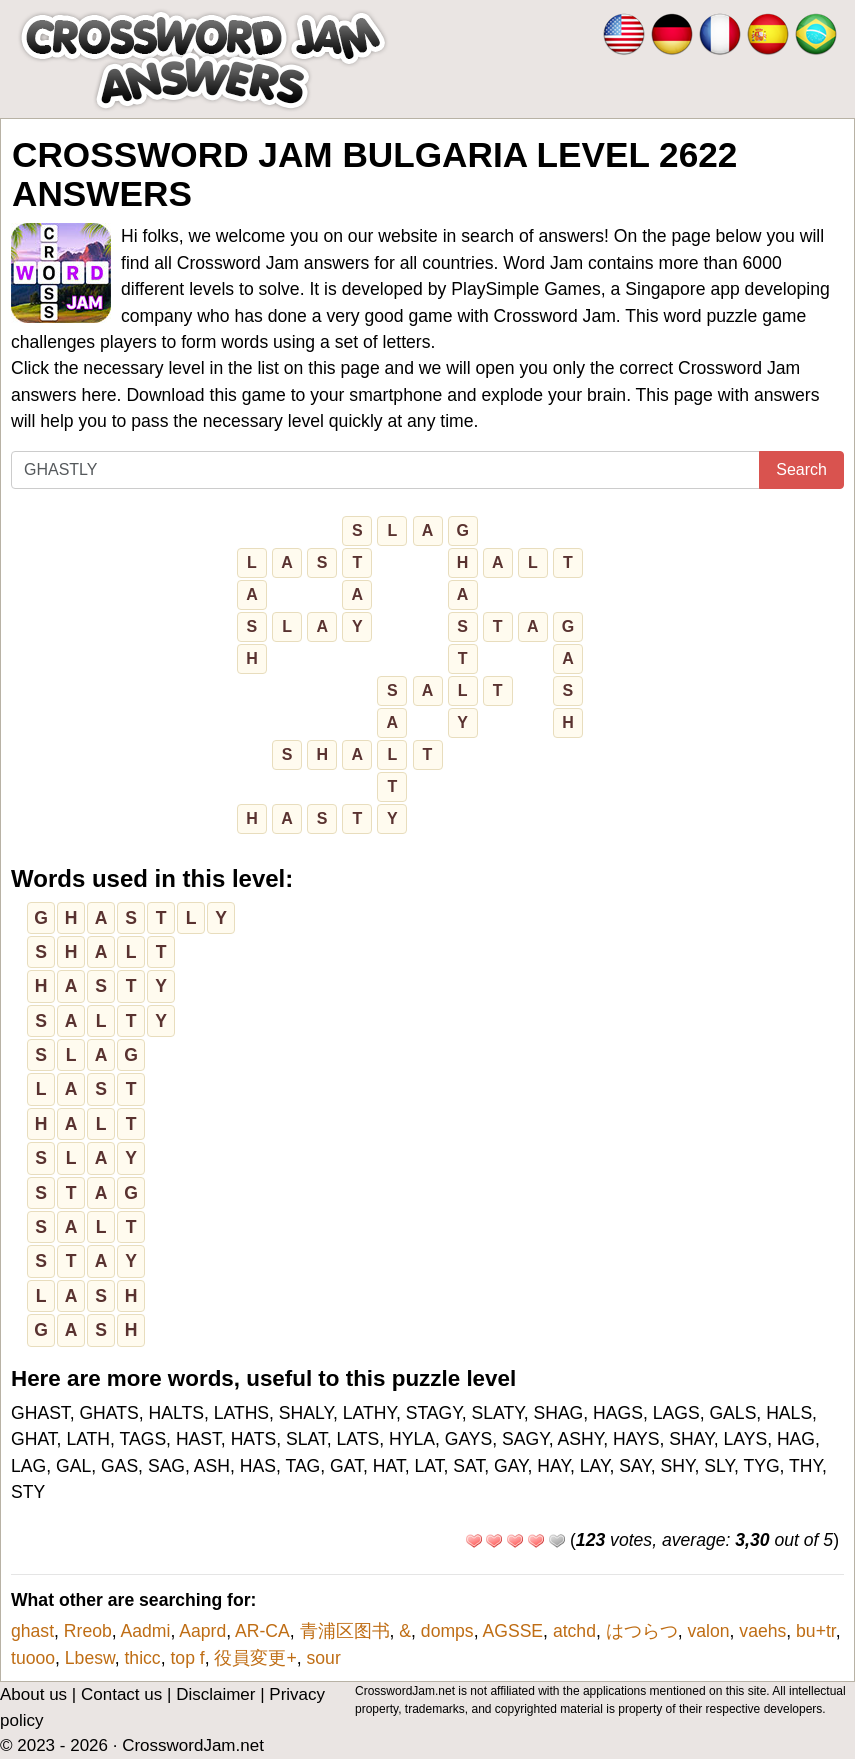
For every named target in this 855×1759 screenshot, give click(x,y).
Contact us (121, 1694)
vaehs (762, 1631)
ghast (32, 1631)
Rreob (88, 1631)
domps (447, 1631)
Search (801, 469)
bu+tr (816, 1631)
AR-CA (262, 1631)
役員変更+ (255, 1658)
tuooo (33, 1658)
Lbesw (90, 1658)
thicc (142, 1658)
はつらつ (642, 1631)
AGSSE (512, 1631)
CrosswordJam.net (193, 1745)
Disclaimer (215, 1694)
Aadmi (146, 1631)
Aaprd (202, 1631)
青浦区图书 (345, 1631)
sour (324, 1658)
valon (709, 1631)
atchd (574, 1631)
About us (33, 1694)
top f (187, 1658)
